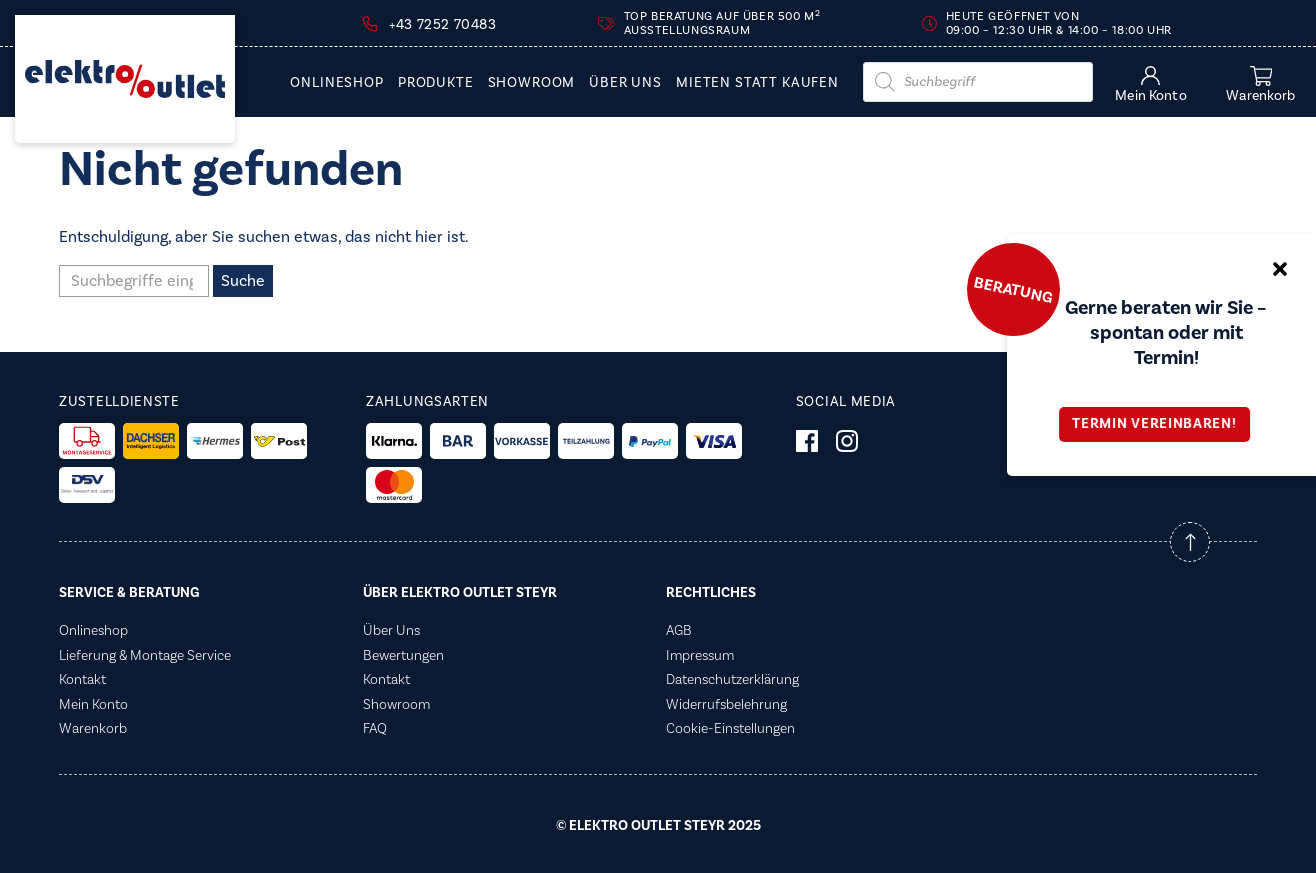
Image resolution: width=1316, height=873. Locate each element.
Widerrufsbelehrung (726, 705)
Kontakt (82, 680)
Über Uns (625, 83)
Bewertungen (403, 656)
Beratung (1013, 289)
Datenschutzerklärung (732, 680)
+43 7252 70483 (442, 25)
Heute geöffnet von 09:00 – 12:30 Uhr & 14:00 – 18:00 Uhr (1059, 23)
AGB (679, 631)
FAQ (375, 729)
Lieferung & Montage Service (145, 656)
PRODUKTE (436, 83)
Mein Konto (93, 705)
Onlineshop (336, 83)
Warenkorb (93, 729)
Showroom (532, 83)
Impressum (700, 656)
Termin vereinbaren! (1161, 424)
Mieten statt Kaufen (757, 83)
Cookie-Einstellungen (730, 729)
